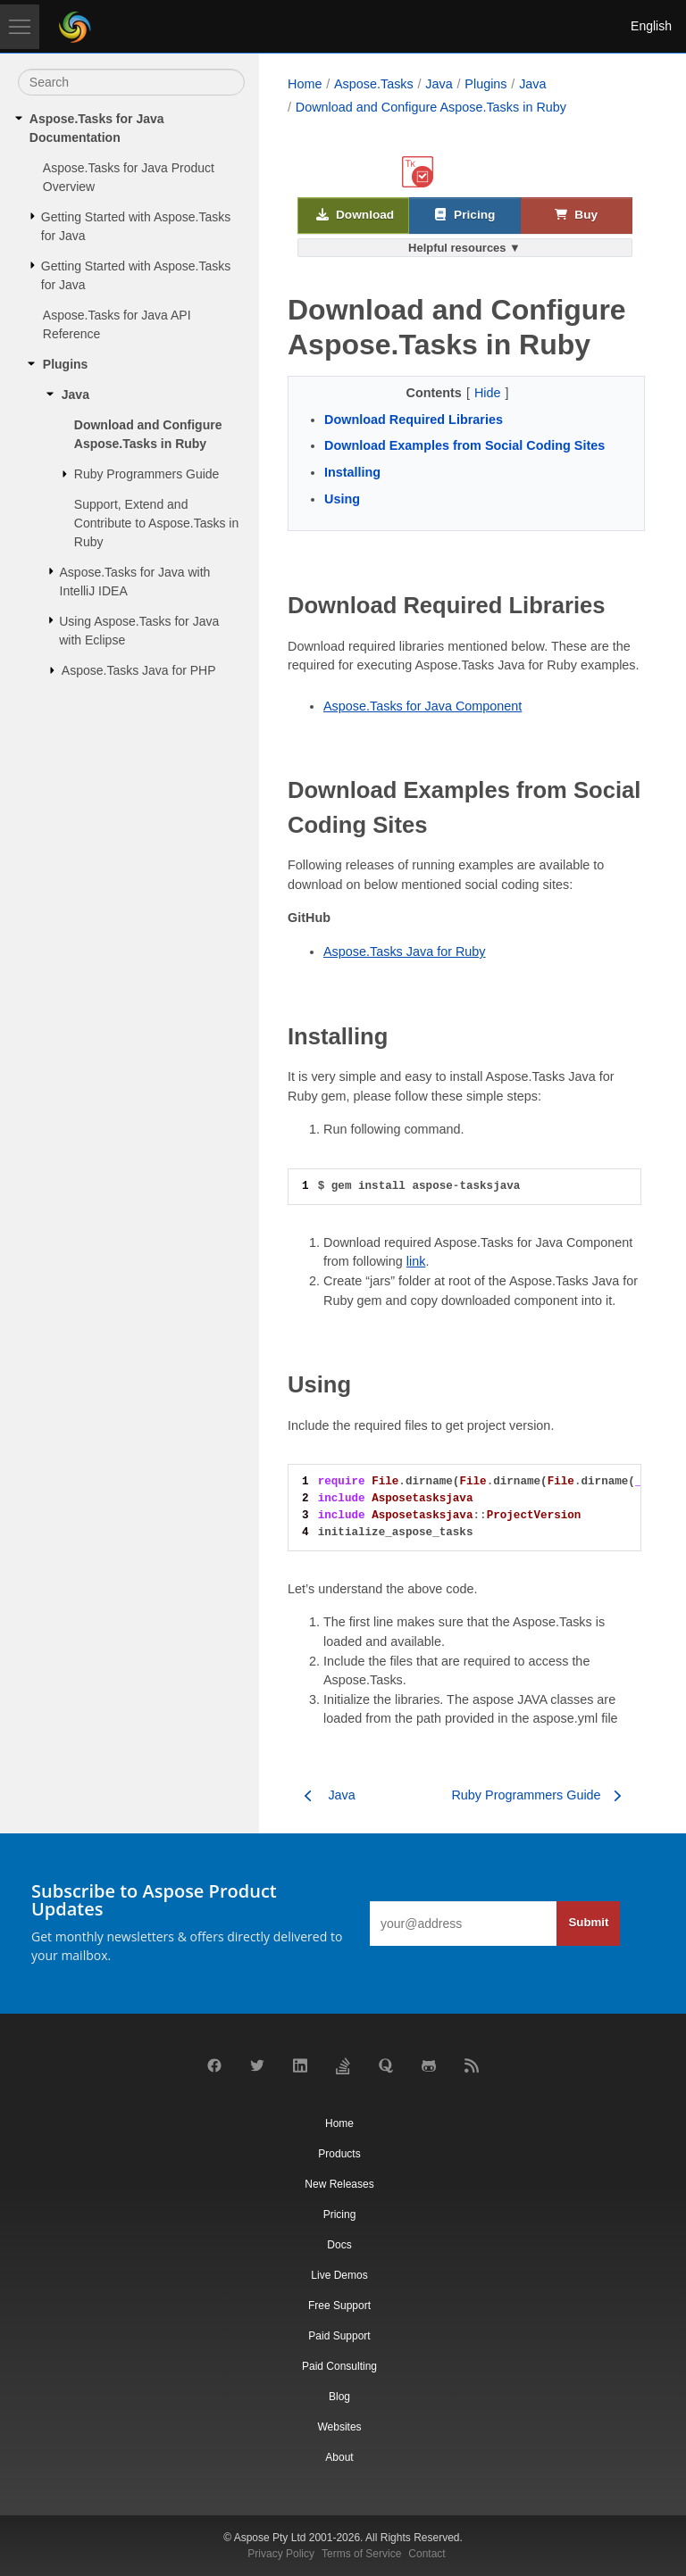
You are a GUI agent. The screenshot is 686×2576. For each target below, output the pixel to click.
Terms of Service (361, 2553)
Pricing (465, 215)
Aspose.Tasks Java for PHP (139, 670)
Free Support (339, 2305)
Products (339, 2154)
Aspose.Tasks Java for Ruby (404, 951)
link (416, 1261)
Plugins (65, 364)
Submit (588, 1922)
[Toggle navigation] (19, 26)
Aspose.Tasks (374, 84)
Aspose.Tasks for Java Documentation (96, 128)
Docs (339, 2245)
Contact (426, 2553)
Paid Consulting (339, 2366)
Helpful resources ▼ (464, 247)
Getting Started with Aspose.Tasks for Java (135, 226)
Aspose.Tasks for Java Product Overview (128, 177)
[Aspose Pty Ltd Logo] (75, 26)
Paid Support (339, 2336)
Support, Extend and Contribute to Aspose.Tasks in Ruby (156, 523)
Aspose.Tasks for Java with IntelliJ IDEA (135, 581)
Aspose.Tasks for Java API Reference (117, 324)
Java (75, 394)
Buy (576, 215)
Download (355, 215)
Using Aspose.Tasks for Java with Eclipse (139, 630)
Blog (339, 2396)
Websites (339, 2427)
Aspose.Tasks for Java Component (422, 706)
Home (305, 84)
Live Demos (339, 2275)
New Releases (339, 2184)
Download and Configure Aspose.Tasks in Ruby (148, 434)
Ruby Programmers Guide (147, 474)
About (339, 2457)
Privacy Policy (280, 2553)
